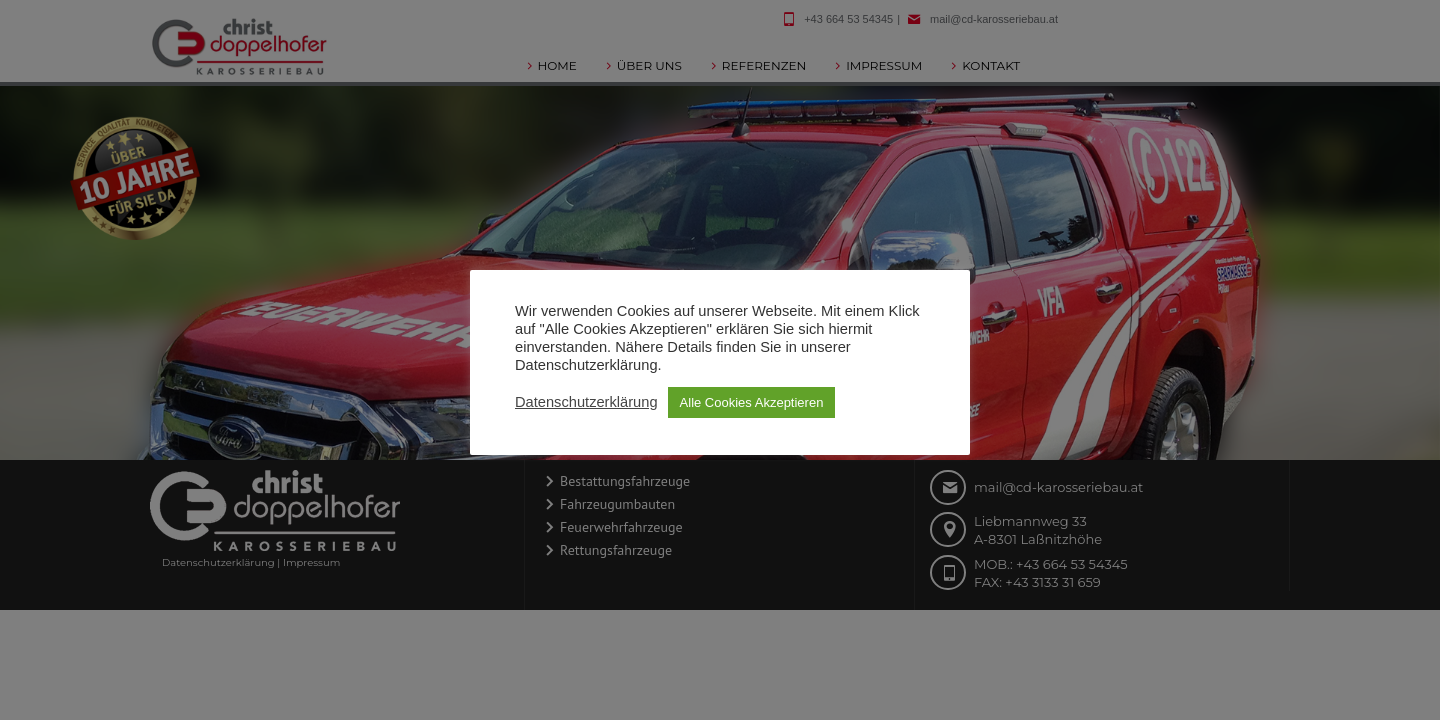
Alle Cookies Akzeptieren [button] (752, 402)
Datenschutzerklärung (586, 402)
